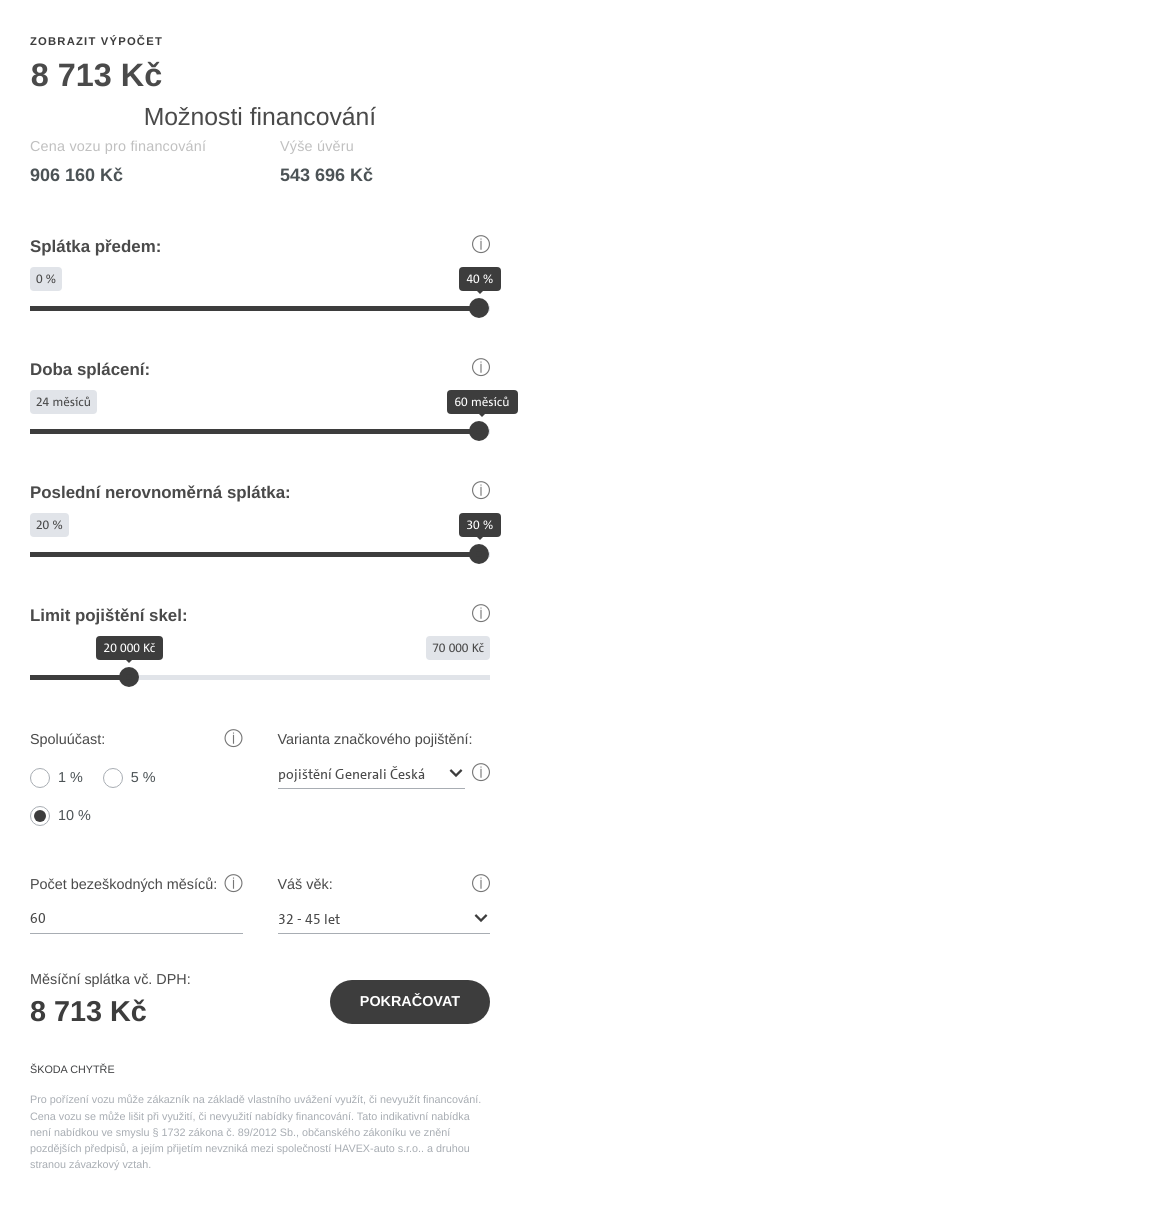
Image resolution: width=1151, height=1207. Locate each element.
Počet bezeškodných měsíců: (123, 885)
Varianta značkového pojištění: (375, 740)
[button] (481, 246)
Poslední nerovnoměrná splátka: (160, 492)
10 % (74, 816)
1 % (70, 778)
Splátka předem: (95, 246)
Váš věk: (305, 885)
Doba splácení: (90, 369)
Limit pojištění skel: (109, 615)
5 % (143, 778)
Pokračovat (410, 1002)
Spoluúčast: (67, 740)
